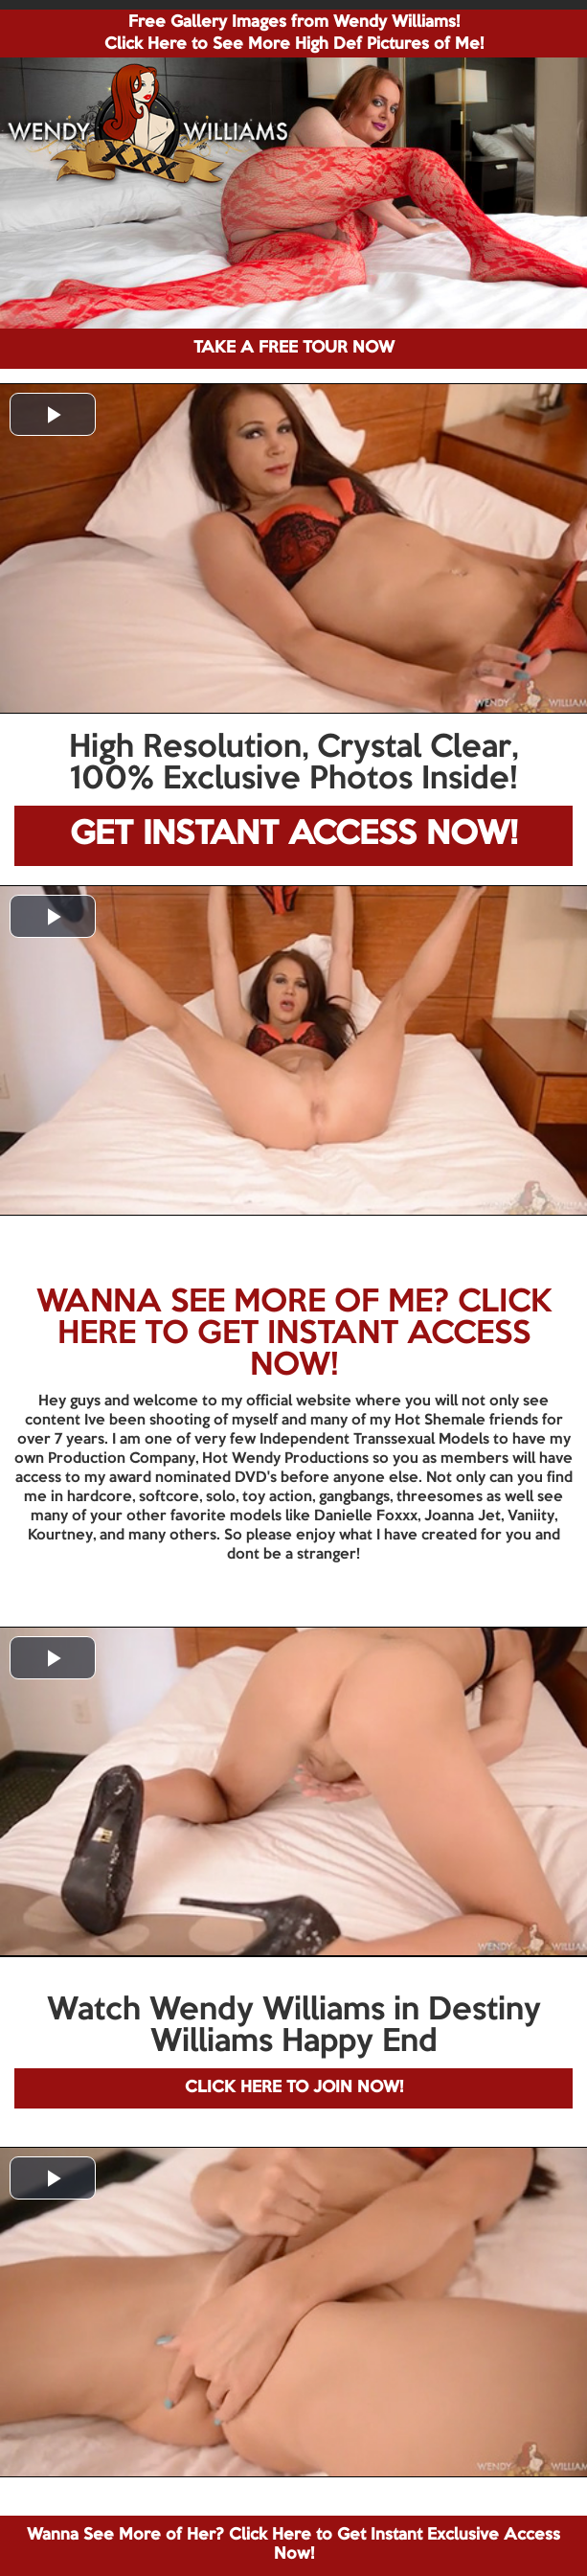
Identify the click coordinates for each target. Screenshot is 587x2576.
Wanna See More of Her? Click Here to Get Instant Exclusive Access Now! (293, 2545)
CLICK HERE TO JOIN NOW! (294, 2088)
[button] (53, 414)
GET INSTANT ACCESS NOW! (293, 835)
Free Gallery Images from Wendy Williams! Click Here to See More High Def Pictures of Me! (294, 33)
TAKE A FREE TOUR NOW (294, 348)
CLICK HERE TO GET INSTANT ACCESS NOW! (304, 1334)
